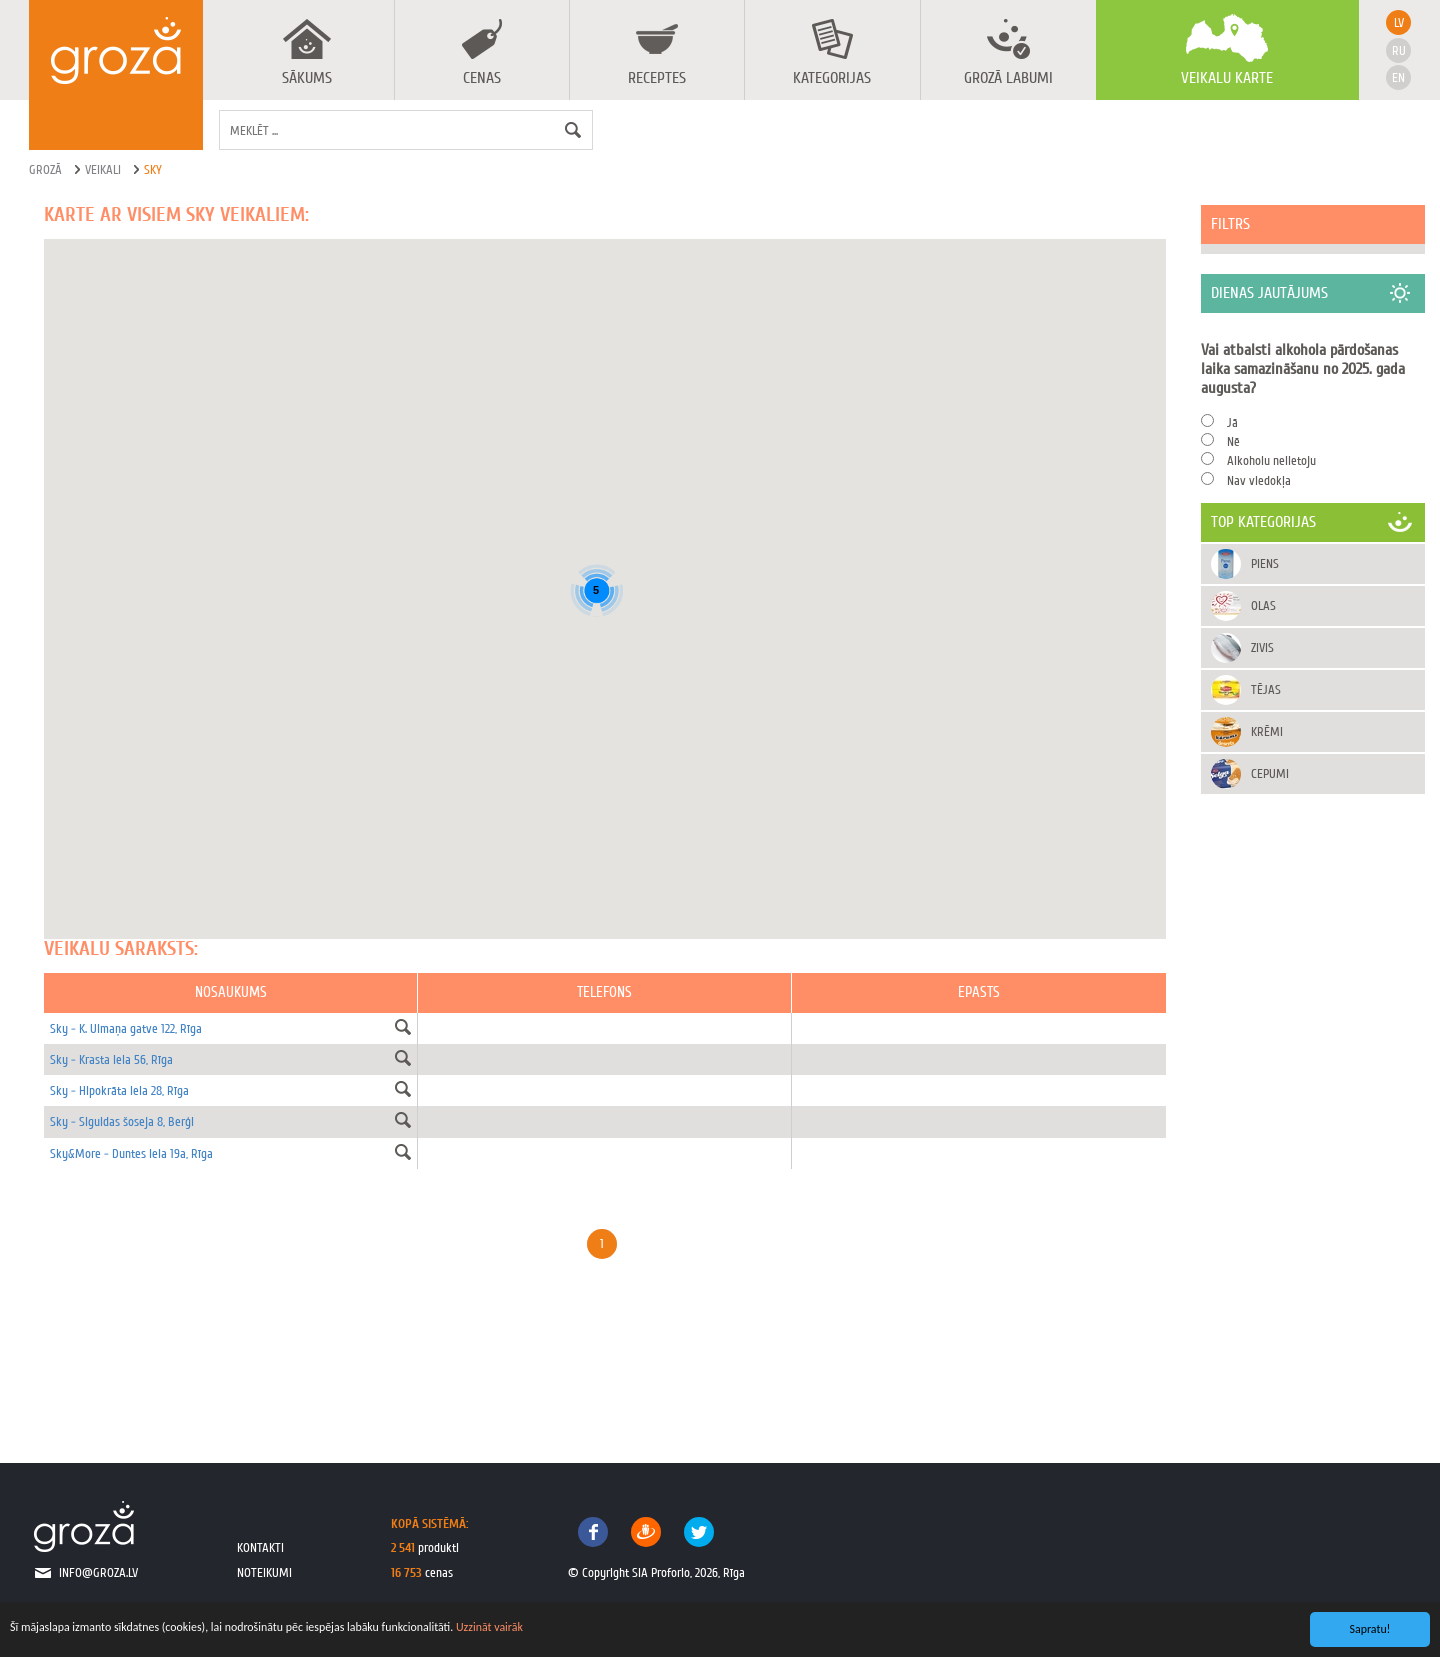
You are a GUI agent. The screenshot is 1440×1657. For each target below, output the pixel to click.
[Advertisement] (1313, 1108)
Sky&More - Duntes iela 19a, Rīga (131, 1153)
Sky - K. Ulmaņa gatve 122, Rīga (126, 1028)
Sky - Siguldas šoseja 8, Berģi (122, 1121)
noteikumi (264, 1572)
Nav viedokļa (1259, 480)
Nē (1233, 441)
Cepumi (1270, 773)
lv (1399, 22)
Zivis (1262, 647)
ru (1399, 50)
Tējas (1266, 689)
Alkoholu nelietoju (1271, 460)
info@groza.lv (98, 1572)
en (1398, 77)
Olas (1263, 605)
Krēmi (1267, 731)
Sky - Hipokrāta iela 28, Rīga (119, 1090)
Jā (1232, 422)
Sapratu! (1370, 1629)
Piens (1265, 563)
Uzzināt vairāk (489, 1627)
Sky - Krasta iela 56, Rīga (111, 1059)
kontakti (260, 1547)
